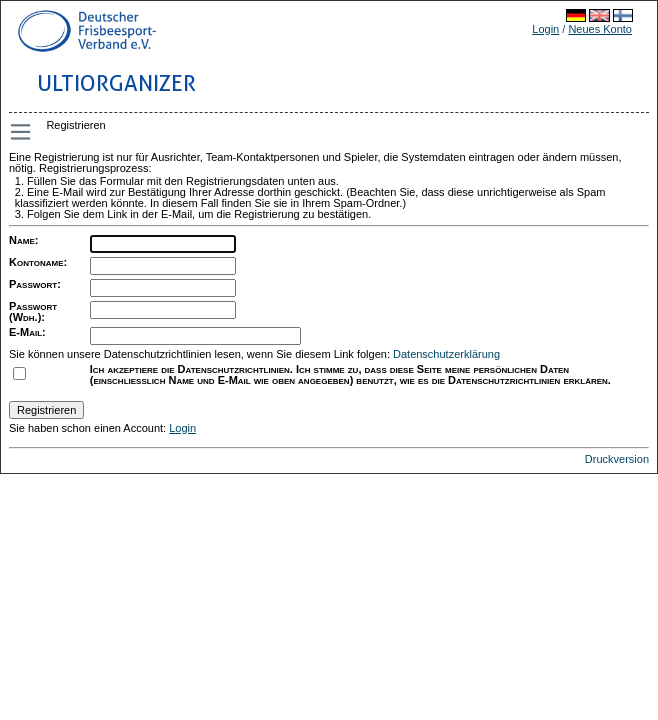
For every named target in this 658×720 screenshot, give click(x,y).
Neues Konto (600, 29)
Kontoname (36, 262)
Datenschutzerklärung (446, 354)
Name (22, 240)
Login (545, 29)
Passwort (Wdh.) (33, 311)
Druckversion (617, 459)
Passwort (33, 284)
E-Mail (25, 332)
